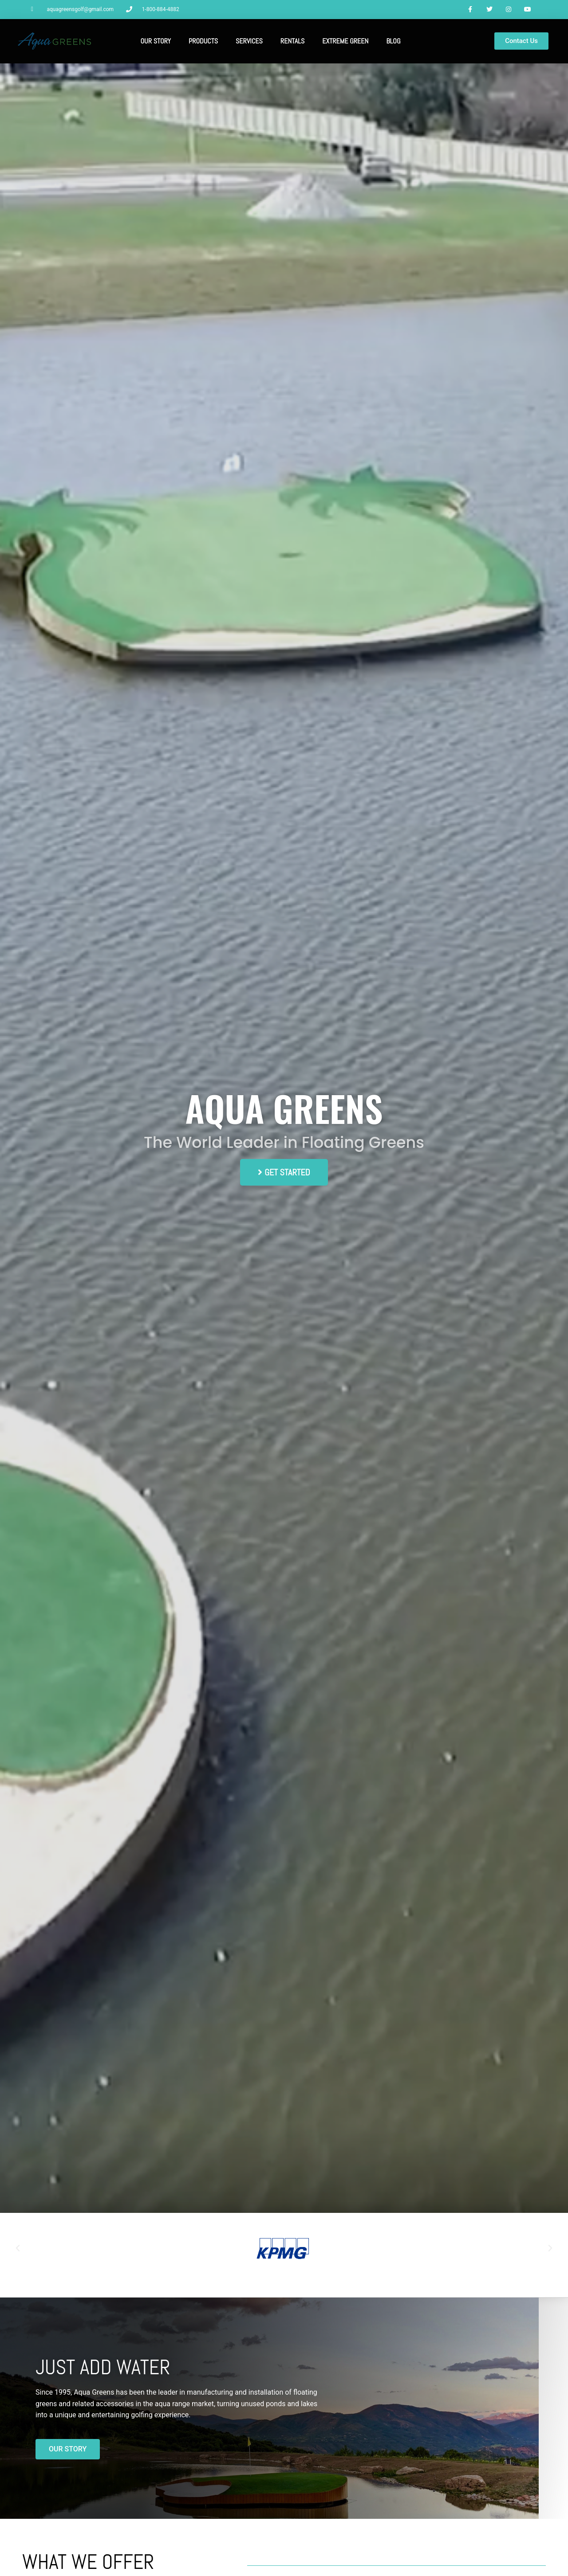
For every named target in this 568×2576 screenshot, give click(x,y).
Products (203, 42)
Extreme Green (345, 42)
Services (249, 42)
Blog (393, 42)
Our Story (156, 42)
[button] (17, 2249)
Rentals (292, 42)
